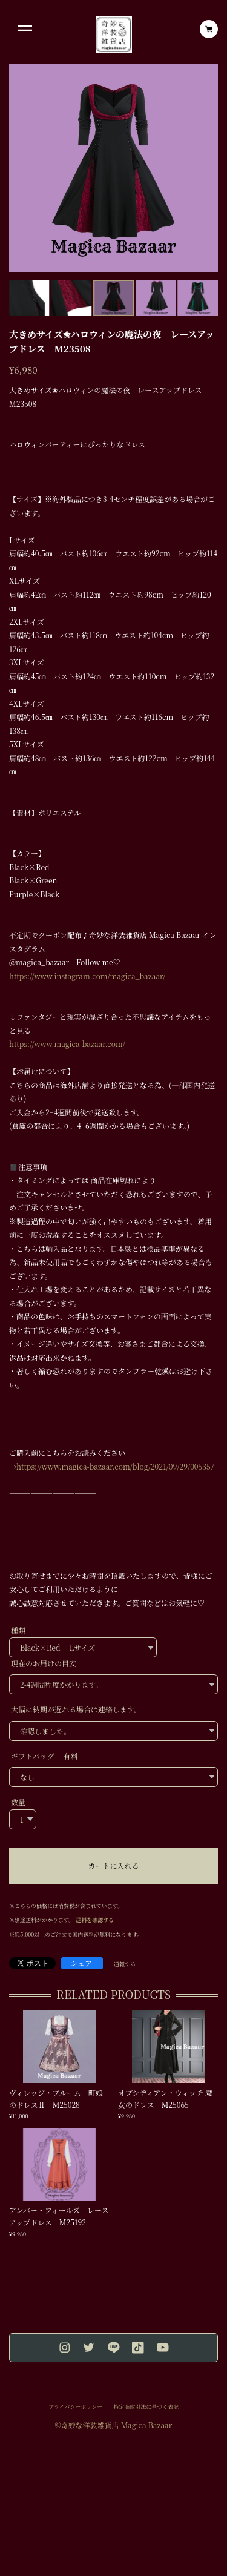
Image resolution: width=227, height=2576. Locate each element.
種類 (18, 1630)
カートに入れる (113, 1865)
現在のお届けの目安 (43, 1663)
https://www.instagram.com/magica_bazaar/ (87, 976)
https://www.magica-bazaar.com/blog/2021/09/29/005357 (115, 1466)
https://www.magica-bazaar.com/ (67, 1044)
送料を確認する (95, 1920)
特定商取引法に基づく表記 (146, 2407)
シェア (82, 1963)
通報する (125, 1964)
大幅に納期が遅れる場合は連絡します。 (76, 1709)
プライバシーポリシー (75, 2407)
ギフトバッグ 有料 (44, 1756)
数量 (18, 1802)
